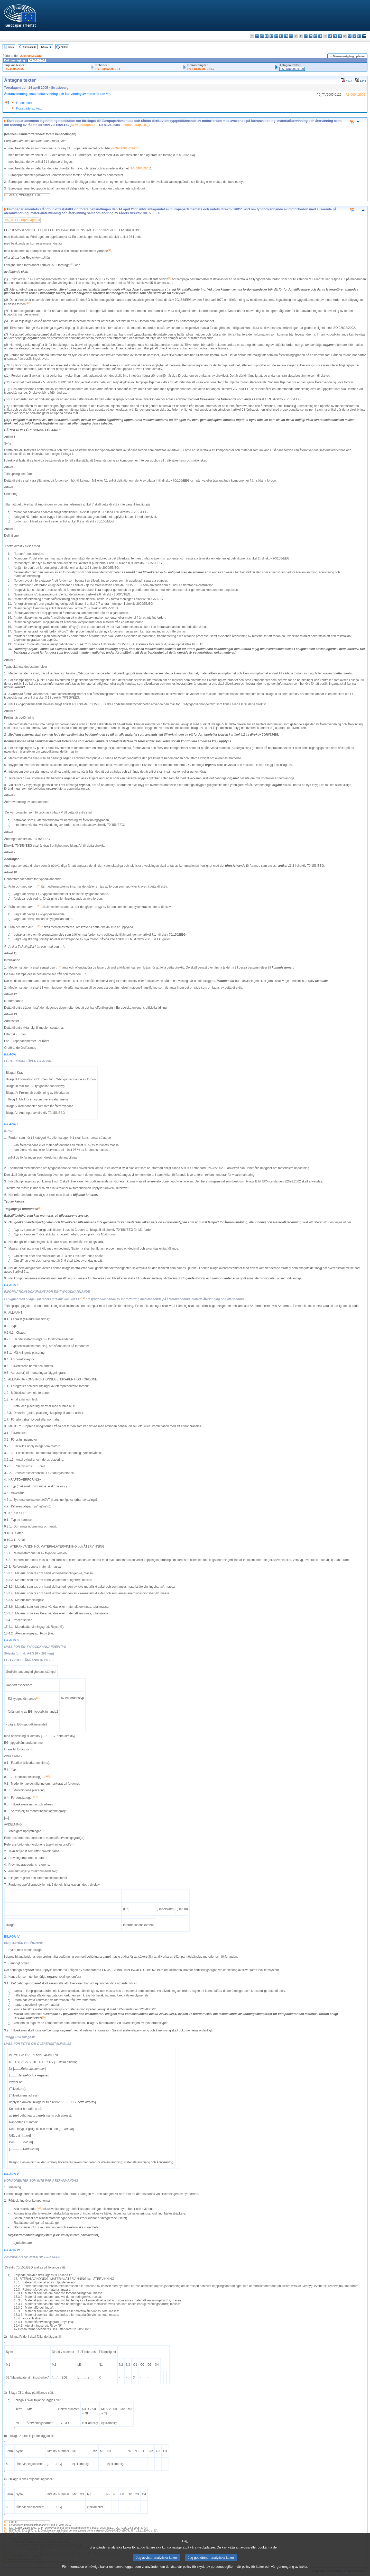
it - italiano (306, 36)
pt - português (340, 36)
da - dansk (267, 36)
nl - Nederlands (330, 36)
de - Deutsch (271, 36)
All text (64, 47)
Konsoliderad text (29, 108)
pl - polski (335, 36)
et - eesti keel (276, 36)
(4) (5, 2530)
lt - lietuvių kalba (315, 36)
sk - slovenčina (349, 36)
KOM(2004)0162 (83, 125)
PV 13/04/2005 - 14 (107, 68)
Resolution (24, 103)
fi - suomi (359, 36)
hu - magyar (320, 36)
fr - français (291, 36)
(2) (5, 2525)
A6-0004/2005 (14, 68)
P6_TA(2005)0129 (292, 68)
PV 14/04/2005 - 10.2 (201, 68)
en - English (286, 36)
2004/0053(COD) (31, 55)
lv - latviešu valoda (310, 36)
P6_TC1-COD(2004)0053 (22, 220)
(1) (5, 195)
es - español (257, 36)
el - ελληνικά (281, 36)
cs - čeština (262, 36)
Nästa (44, 47)
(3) (5, 2527)
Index (11, 47)
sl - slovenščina (354, 36)
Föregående (29, 47)
